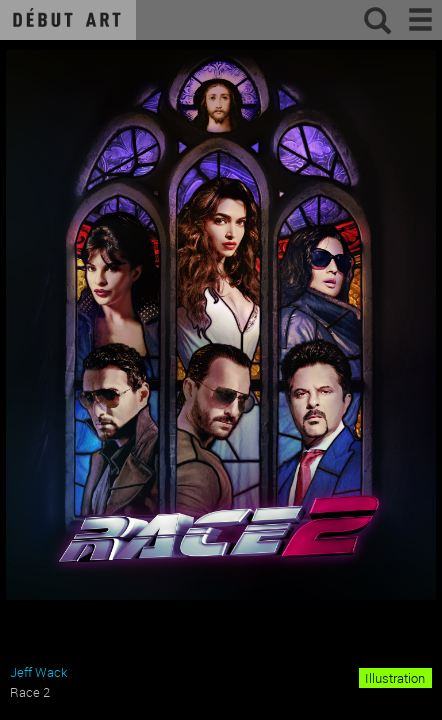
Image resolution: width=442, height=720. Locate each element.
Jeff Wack (38, 672)
